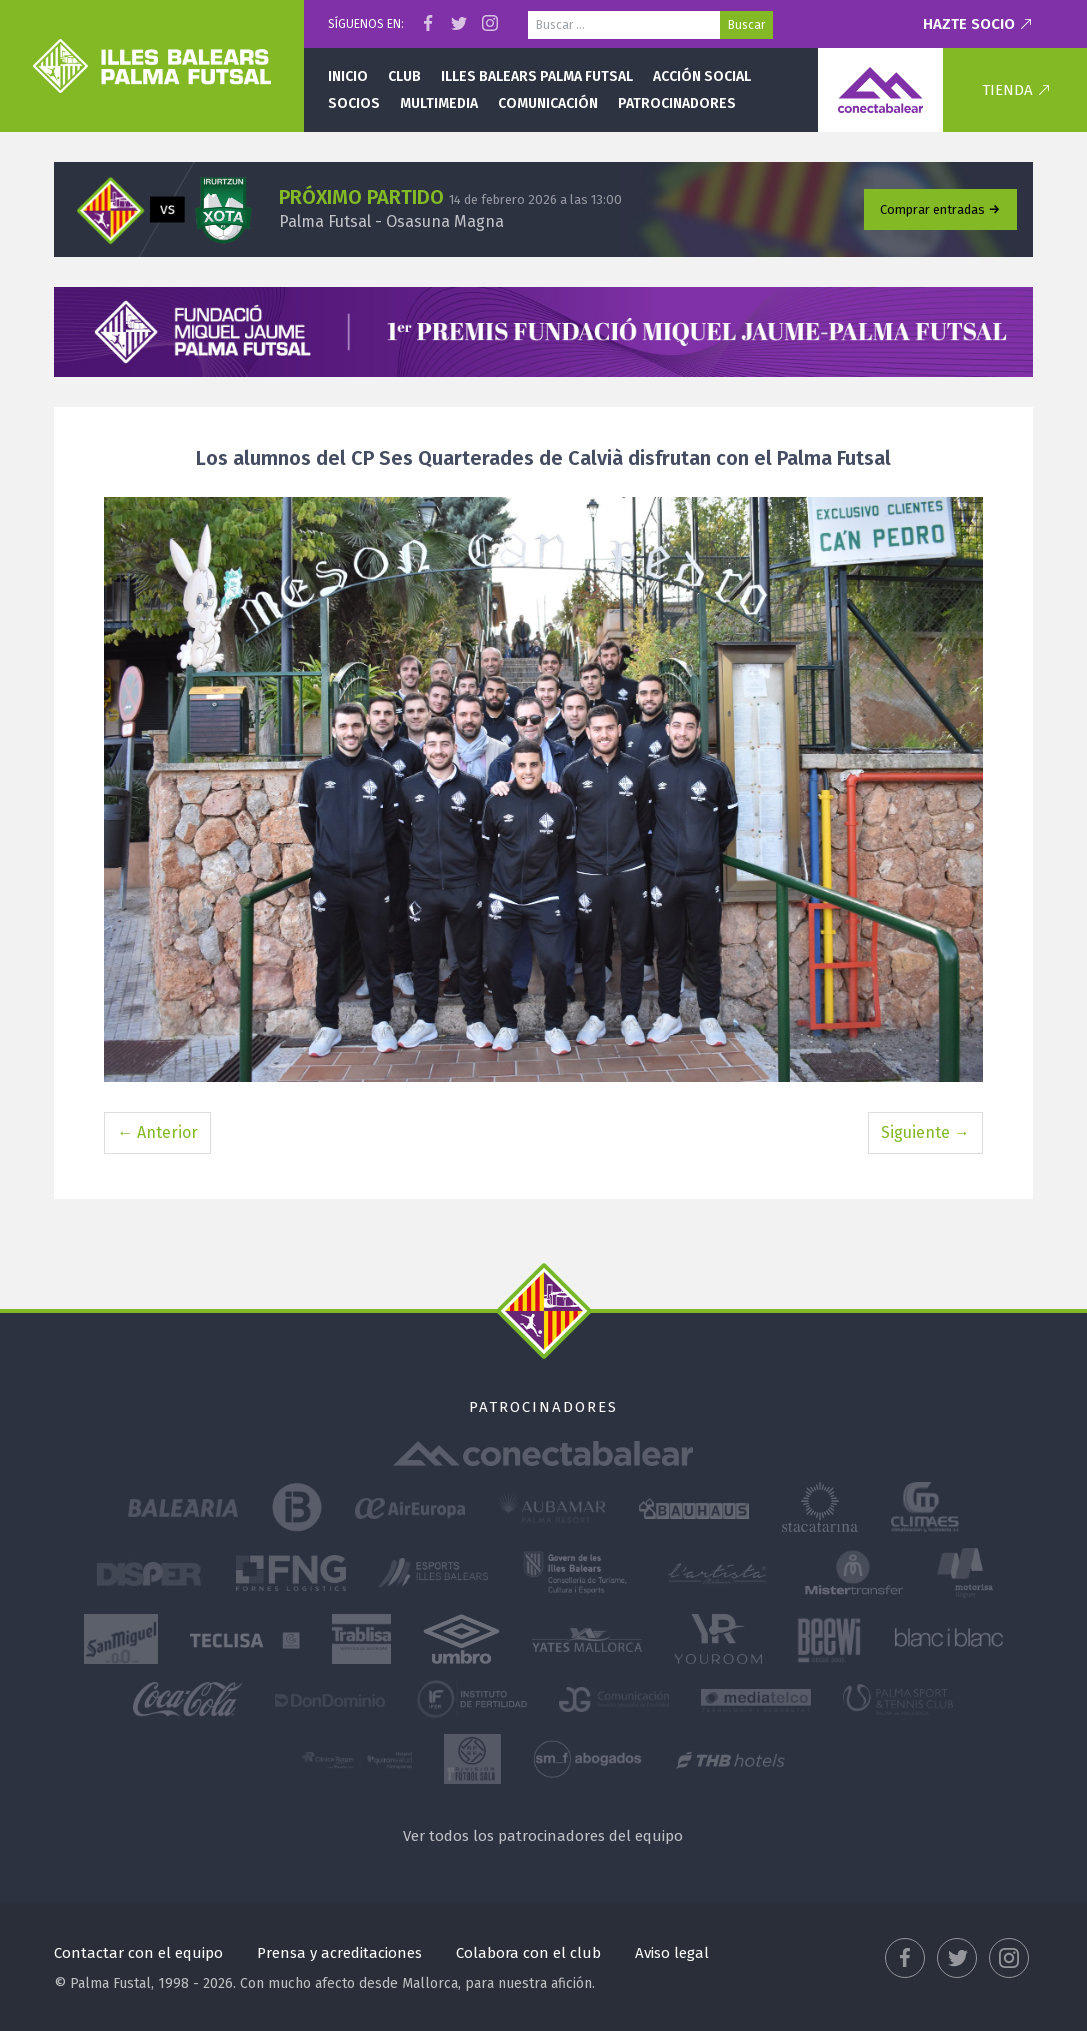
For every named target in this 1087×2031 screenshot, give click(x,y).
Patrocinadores (677, 103)
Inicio (348, 76)
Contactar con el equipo (138, 1953)
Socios (354, 103)
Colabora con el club (528, 1953)
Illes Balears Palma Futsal (537, 76)
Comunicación (548, 103)
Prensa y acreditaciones (339, 1953)
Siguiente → (925, 1132)
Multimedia (439, 103)
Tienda (1007, 90)
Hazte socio (969, 24)
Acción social (702, 76)
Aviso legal (672, 1953)
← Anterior (157, 1132)
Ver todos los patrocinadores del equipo (543, 1836)
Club (404, 76)
